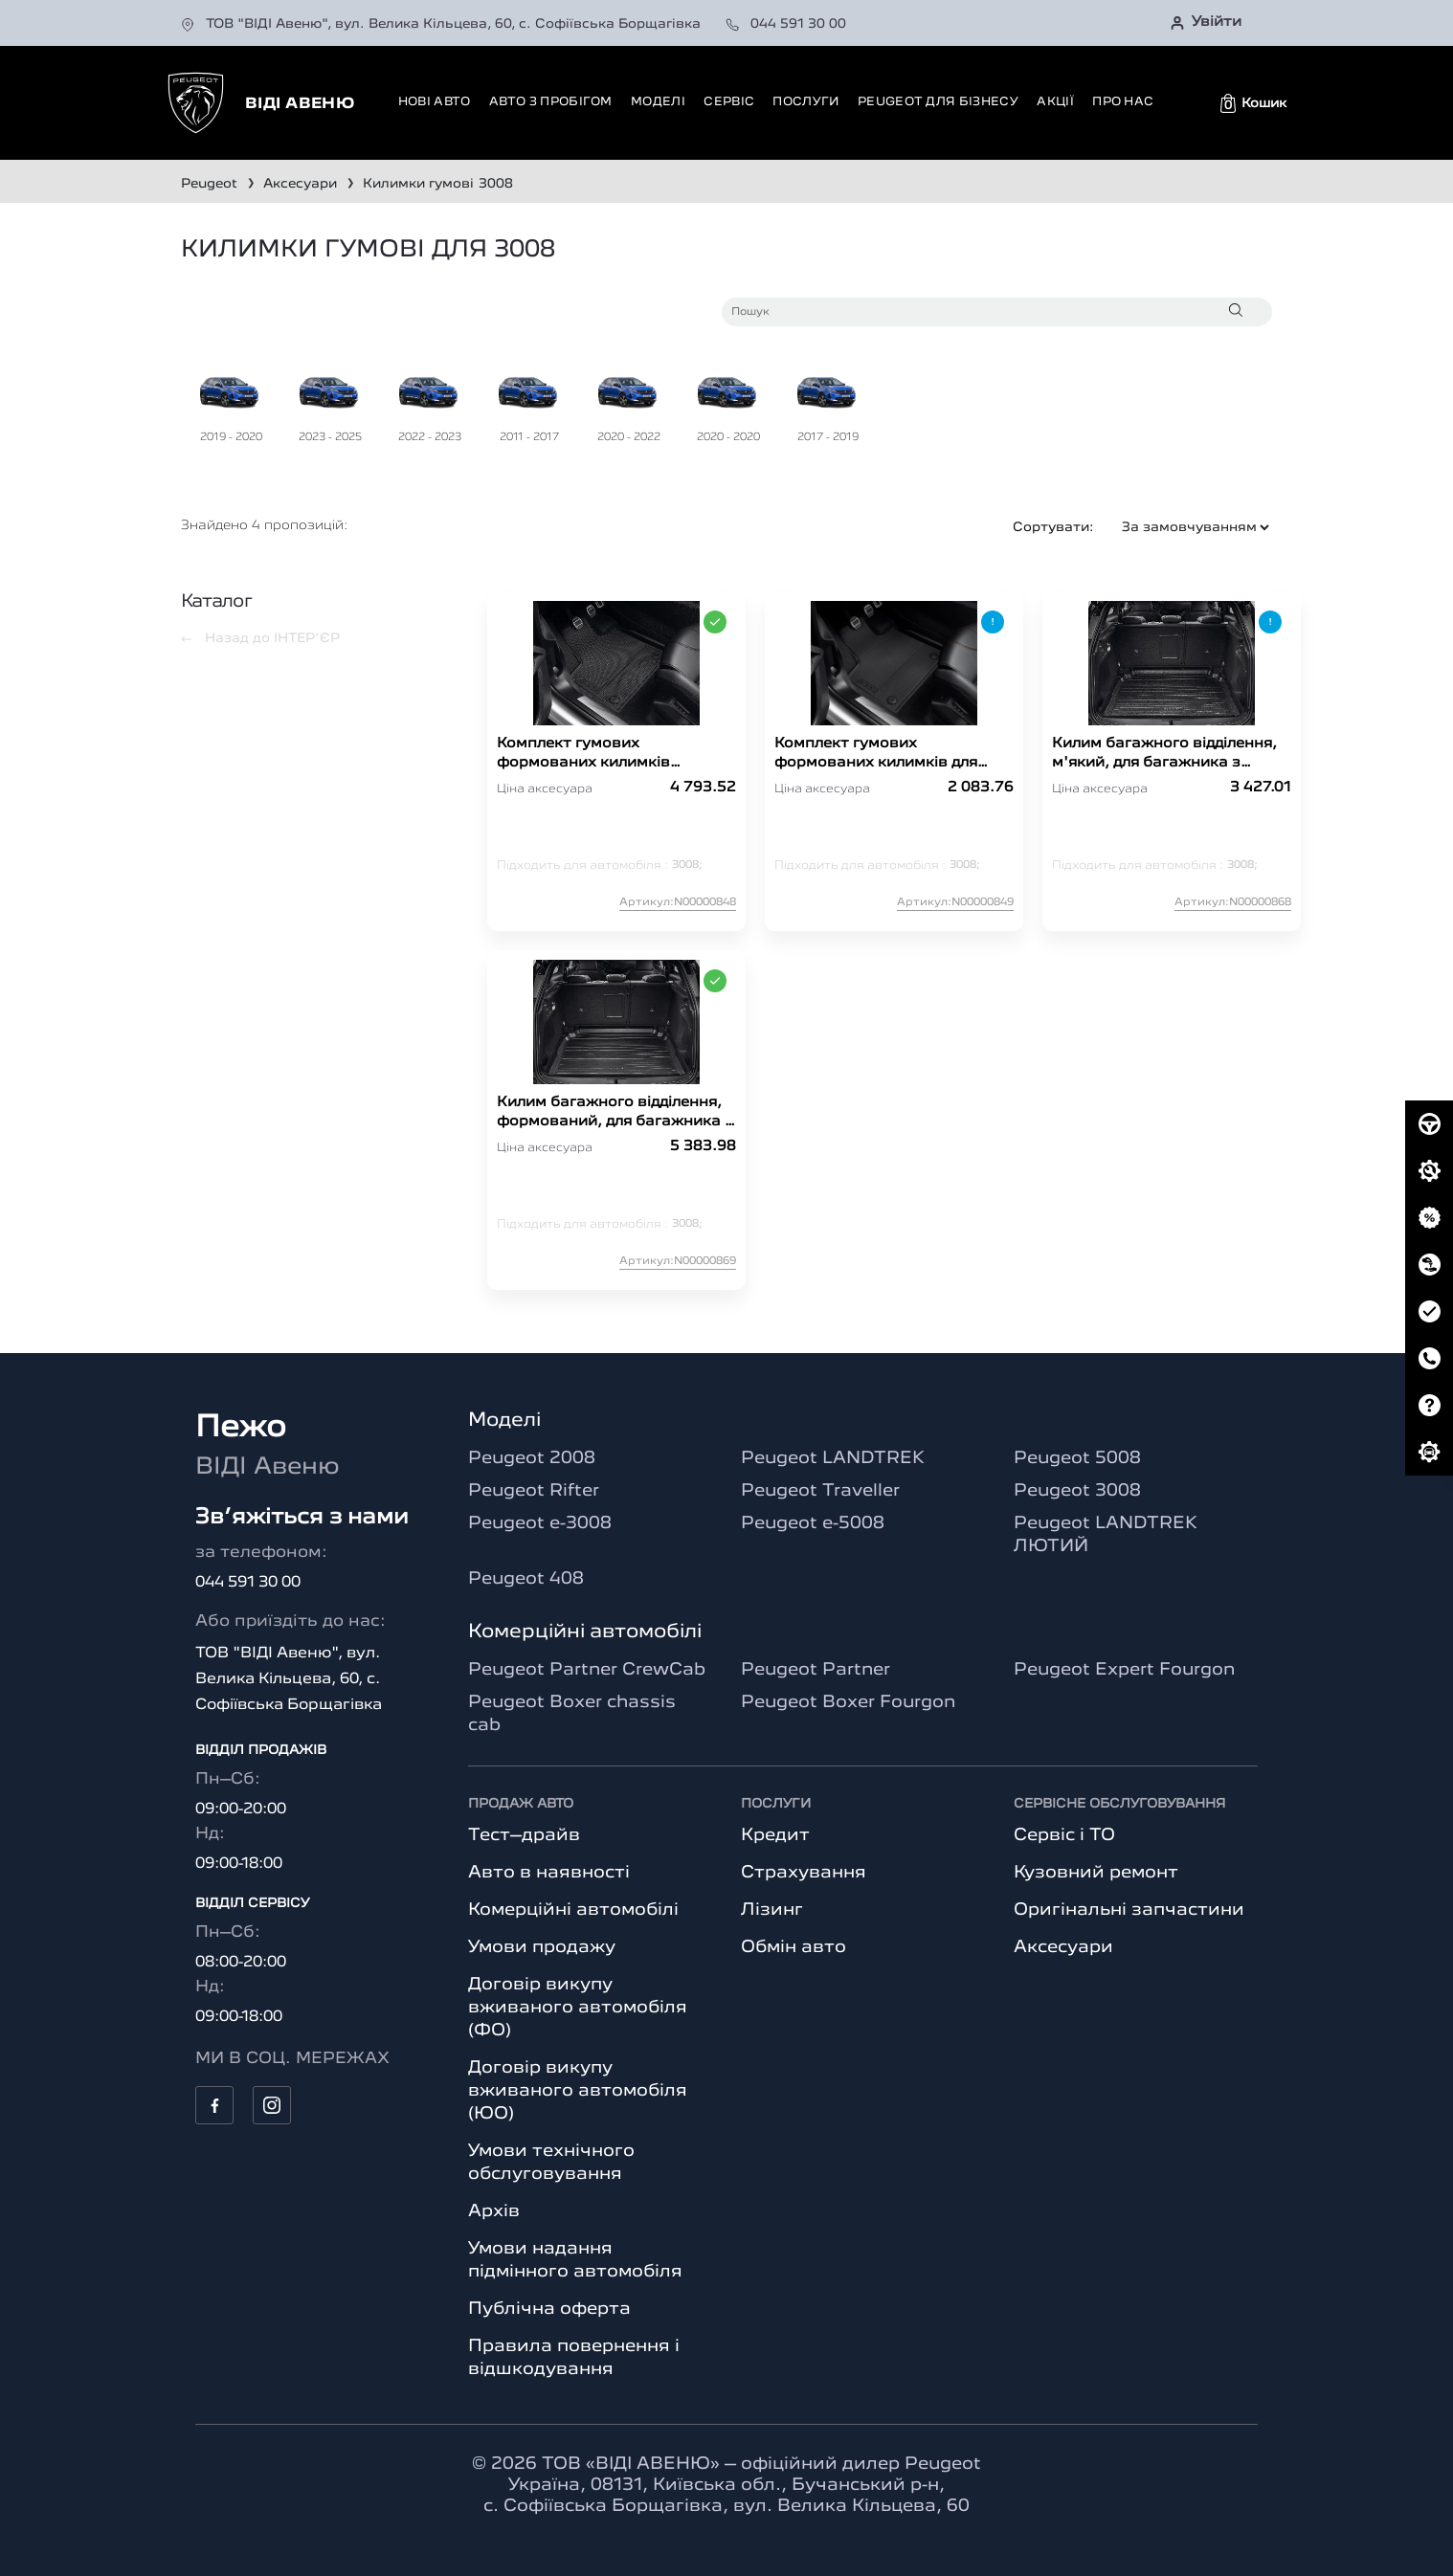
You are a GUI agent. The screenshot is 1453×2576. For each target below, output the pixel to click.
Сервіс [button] (729, 102)
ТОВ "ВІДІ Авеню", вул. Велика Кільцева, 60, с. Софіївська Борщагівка (442, 24)
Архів (494, 2211)
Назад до (260, 638)
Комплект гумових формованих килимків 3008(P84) (583, 755)
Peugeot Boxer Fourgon (848, 1702)
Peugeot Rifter (533, 1491)
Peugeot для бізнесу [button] (938, 102)
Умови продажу (541, 1947)
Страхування (803, 1872)
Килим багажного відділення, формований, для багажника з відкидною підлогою (615, 1114)
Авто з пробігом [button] (551, 102)
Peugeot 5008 (1077, 1458)
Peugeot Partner (815, 1669)
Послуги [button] (805, 102)
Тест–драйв (524, 1835)
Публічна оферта (549, 2309)
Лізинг (772, 1910)
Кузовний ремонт (1096, 1872)
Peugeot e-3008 (540, 1523)
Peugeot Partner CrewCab (586, 1669)
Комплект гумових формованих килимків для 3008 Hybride (875, 755)
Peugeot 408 (526, 1579)
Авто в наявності (549, 1872)
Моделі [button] (658, 102)
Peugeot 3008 (1077, 1491)
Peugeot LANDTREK (833, 1458)
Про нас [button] (1122, 102)
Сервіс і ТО (1064, 1835)
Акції (1055, 102)
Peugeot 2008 (531, 1458)
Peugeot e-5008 (812, 1523)
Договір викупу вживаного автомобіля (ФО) (577, 2007)
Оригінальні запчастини (1129, 1910)
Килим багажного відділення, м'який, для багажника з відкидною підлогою (1164, 755)
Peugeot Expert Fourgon (1124, 1669)
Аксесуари (1063, 1947)
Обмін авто (793, 1947)
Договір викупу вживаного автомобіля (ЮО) (577, 2090)
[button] (1253, 103)
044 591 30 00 (786, 24)
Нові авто (434, 102)
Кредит (775, 1835)
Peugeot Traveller (820, 1491)
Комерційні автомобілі (573, 1910)
